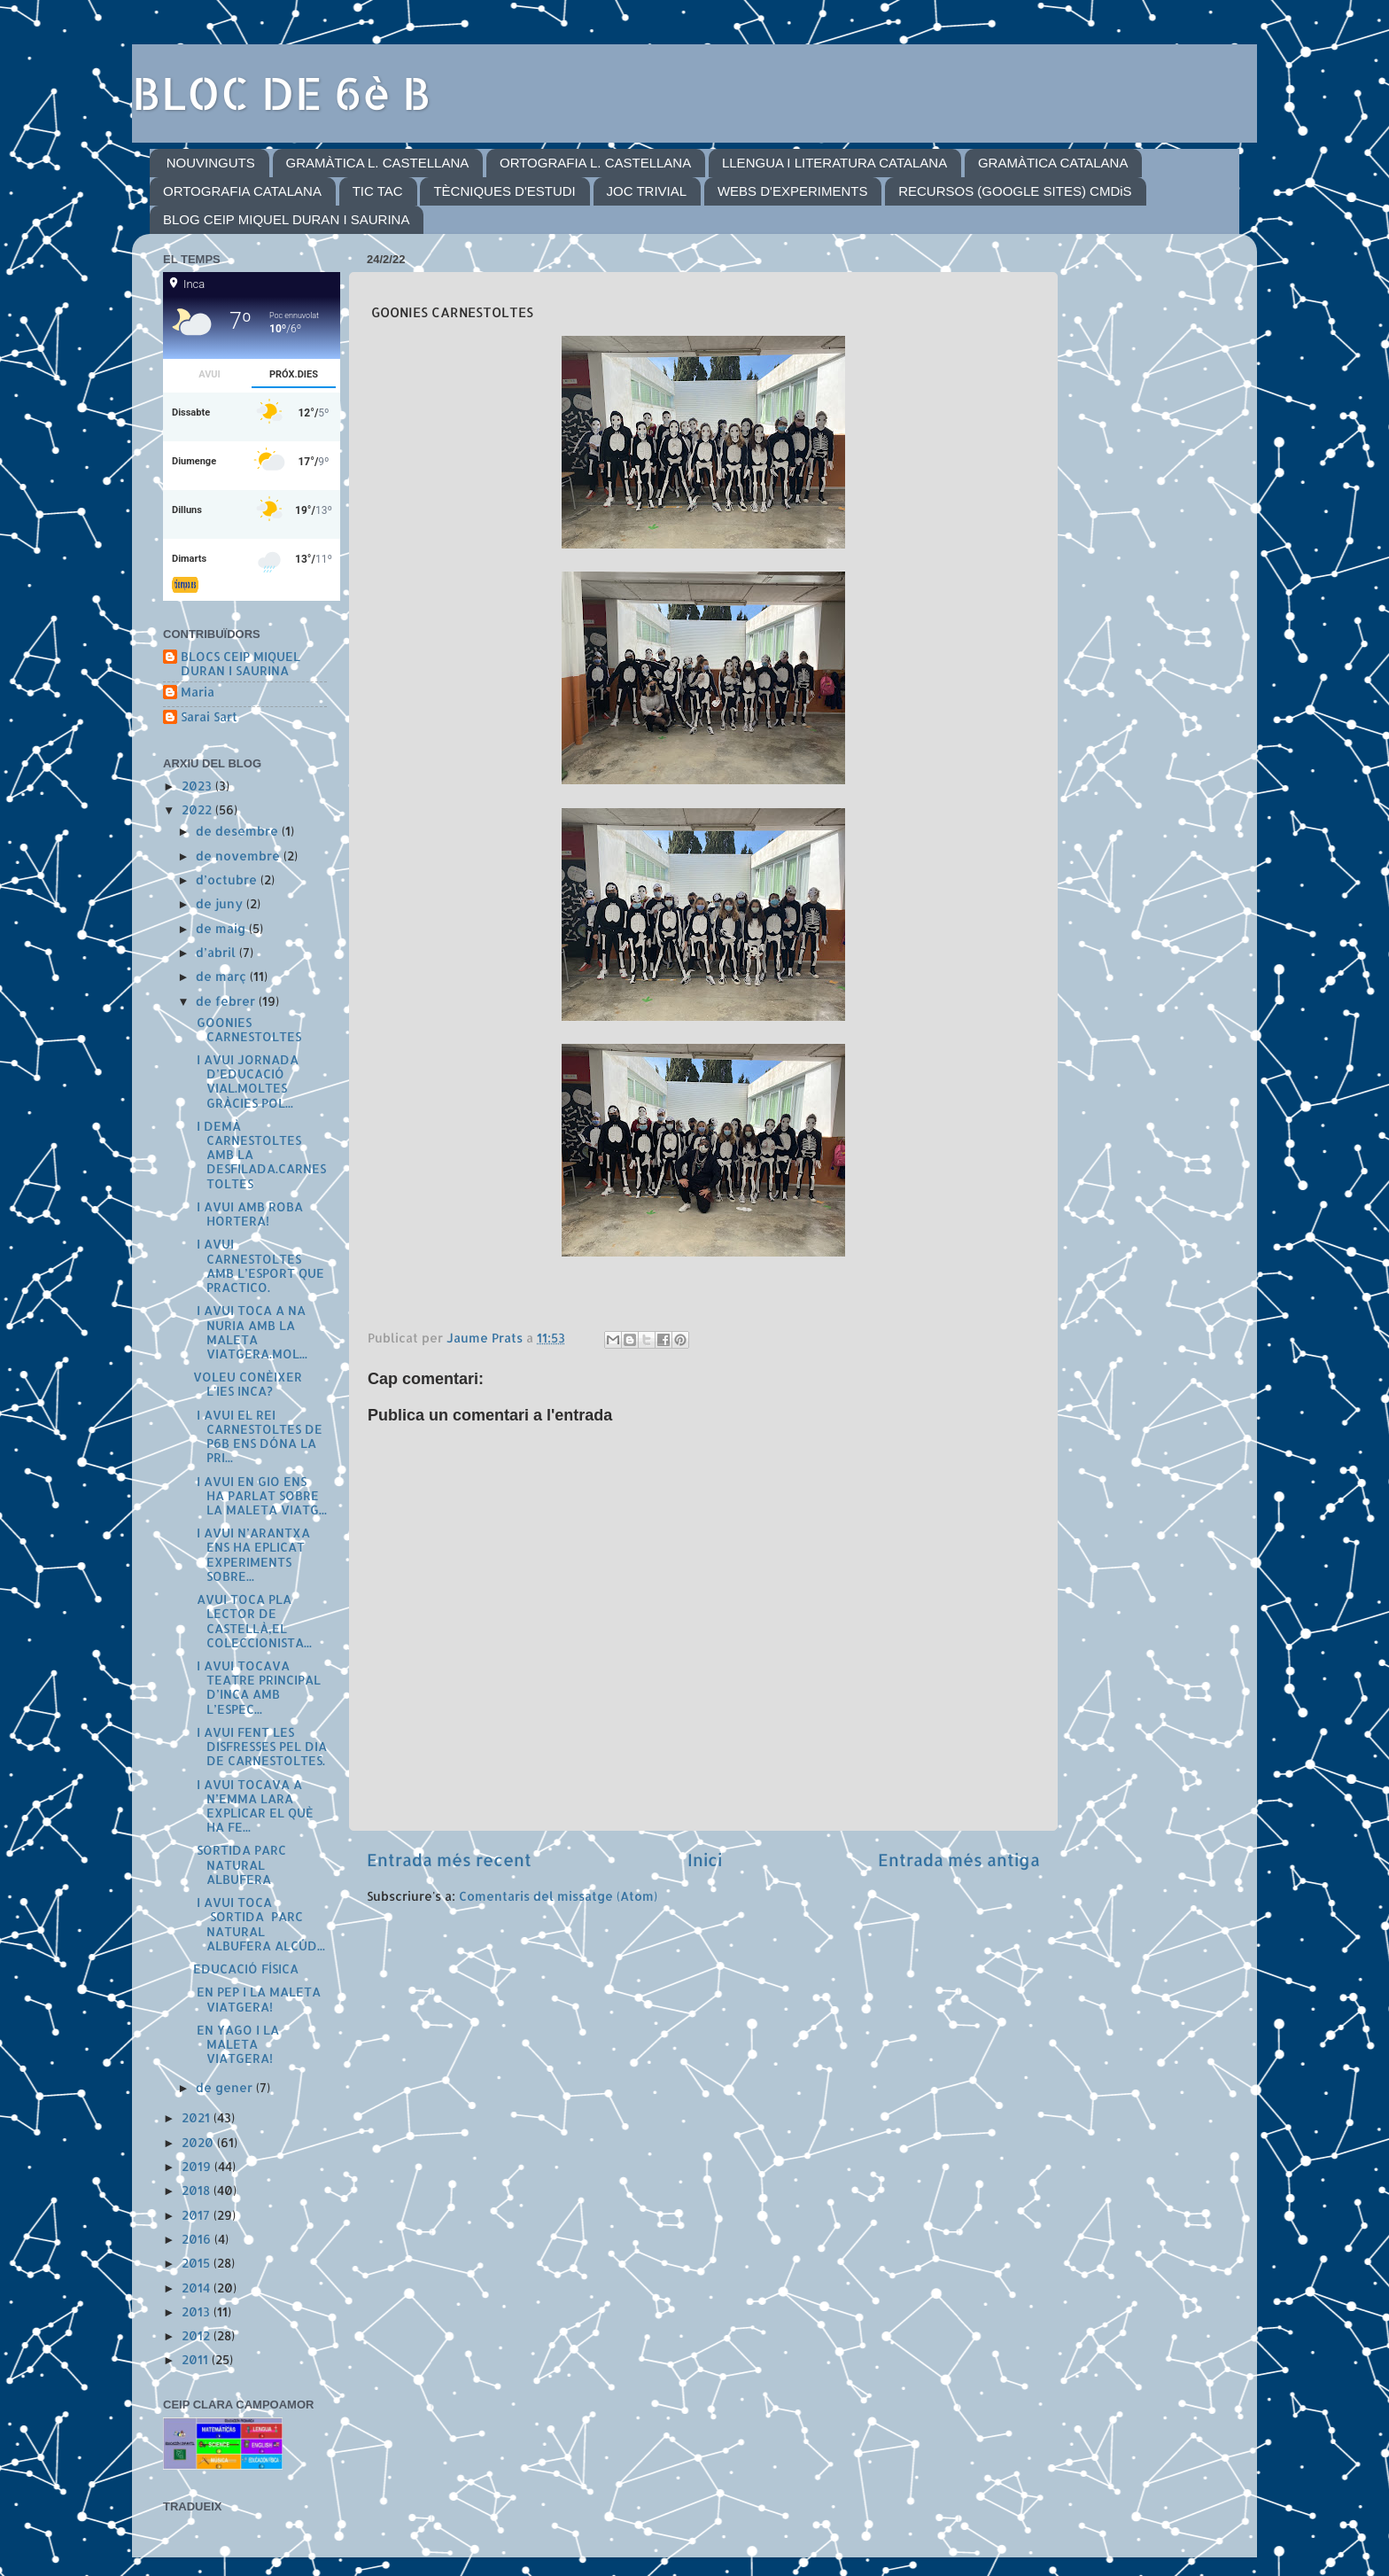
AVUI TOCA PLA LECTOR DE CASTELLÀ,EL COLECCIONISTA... (252, 1621)
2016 (198, 2238)
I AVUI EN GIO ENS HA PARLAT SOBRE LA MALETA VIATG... (260, 1495)
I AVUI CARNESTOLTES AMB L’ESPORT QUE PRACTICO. (258, 1265)
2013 (197, 2311)
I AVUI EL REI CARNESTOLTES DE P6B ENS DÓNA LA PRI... (257, 1436)
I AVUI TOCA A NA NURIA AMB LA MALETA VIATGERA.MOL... (250, 1332)
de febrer (227, 1000)
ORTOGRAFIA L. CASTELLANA (595, 162)
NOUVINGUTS (211, 162)
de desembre (239, 830)
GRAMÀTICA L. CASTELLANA (377, 162)
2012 (197, 2335)
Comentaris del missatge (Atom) (558, 1895)
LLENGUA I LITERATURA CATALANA (834, 162)
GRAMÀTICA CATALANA (1053, 162)
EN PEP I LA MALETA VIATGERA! (257, 1998)
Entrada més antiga (959, 1859)
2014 (197, 2287)
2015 (197, 2262)
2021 (197, 2117)
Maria (197, 692)
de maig (222, 928)
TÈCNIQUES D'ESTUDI (504, 190)
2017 (197, 2214)
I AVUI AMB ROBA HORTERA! (248, 1213)
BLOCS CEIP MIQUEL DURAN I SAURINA (240, 664)
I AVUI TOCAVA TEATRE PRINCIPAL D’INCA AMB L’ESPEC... (257, 1687)
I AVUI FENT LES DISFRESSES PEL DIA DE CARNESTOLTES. (260, 1746)
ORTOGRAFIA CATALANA (242, 190)
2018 (197, 2190)
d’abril (217, 952)
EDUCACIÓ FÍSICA (246, 1968)
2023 (198, 785)
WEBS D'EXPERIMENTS (793, 190)
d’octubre (228, 879)
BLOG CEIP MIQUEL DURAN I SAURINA (286, 219)
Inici (704, 1859)
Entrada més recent (449, 1859)
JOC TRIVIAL (647, 190)
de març (223, 976)
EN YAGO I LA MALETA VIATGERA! (236, 2044)
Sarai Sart (209, 717)
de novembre (239, 855)
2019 (198, 2166)
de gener (226, 2087)
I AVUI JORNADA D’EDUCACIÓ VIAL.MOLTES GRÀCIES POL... (246, 1081)
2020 (199, 2142)
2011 (197, 2359)
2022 (198, 809)
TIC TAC (378, 190)
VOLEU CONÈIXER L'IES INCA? (247, 1383)
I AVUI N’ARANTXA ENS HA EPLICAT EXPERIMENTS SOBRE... (251, 1554)
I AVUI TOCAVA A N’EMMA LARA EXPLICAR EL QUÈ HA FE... (253, 1806)
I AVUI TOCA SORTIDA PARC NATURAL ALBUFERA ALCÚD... (259, 1924)
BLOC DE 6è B (281, 92)
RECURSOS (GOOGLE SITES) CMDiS (1014, 190)
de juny (221, 903)
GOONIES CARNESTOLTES (247, 1029)
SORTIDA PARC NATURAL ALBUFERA (239, 1864)
